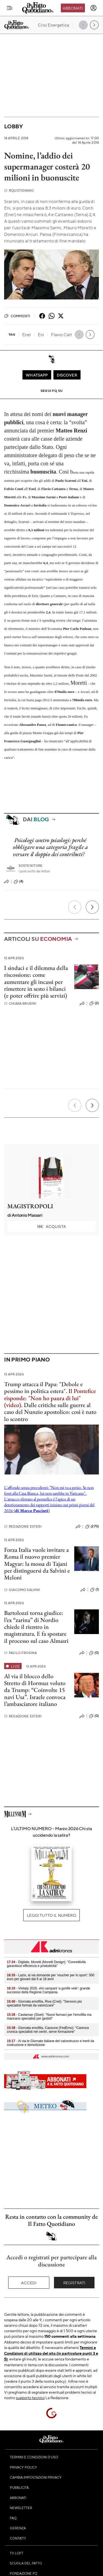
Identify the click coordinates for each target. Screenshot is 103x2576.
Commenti (17, 316)
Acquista (51, 1226)
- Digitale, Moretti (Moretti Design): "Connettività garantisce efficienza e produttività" (46, 1964)
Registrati (74, 2282)
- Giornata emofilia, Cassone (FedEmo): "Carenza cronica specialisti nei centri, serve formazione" (48, 2030)
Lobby (13, 126)
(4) (18, 881)
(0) (94, 1653)
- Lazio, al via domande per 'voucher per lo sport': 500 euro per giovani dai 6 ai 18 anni (50, 1977)
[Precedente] (74, 907)
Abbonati (73, 7)
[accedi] (93, 8)
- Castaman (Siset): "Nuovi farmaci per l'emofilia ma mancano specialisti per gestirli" (49, 2016)
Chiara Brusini (20, 1003)
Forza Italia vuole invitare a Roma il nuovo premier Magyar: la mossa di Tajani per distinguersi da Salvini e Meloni (37, 1563)
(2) (94, 1003)
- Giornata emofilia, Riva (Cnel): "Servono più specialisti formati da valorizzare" (44, 2003)
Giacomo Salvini (22, 1590)
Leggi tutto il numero (51, 1915)
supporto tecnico (30, 2397)
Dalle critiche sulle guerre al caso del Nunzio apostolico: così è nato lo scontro (50, 1412)
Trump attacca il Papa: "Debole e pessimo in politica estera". (43, 1387)
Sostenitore (31, 866)
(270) (92, 1526)
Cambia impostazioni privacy (36, 2477)
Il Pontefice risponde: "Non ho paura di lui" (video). (50, 1398)
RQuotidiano (19, 190)
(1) (94, 1589)
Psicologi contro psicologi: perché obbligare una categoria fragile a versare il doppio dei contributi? (50, 847)
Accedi (29, 2282)
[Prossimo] (92, 907)
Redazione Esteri (23, 1526)
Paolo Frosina (20, 1653)
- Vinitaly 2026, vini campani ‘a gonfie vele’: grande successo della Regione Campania (48, 1990)
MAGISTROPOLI (30, 1206)
